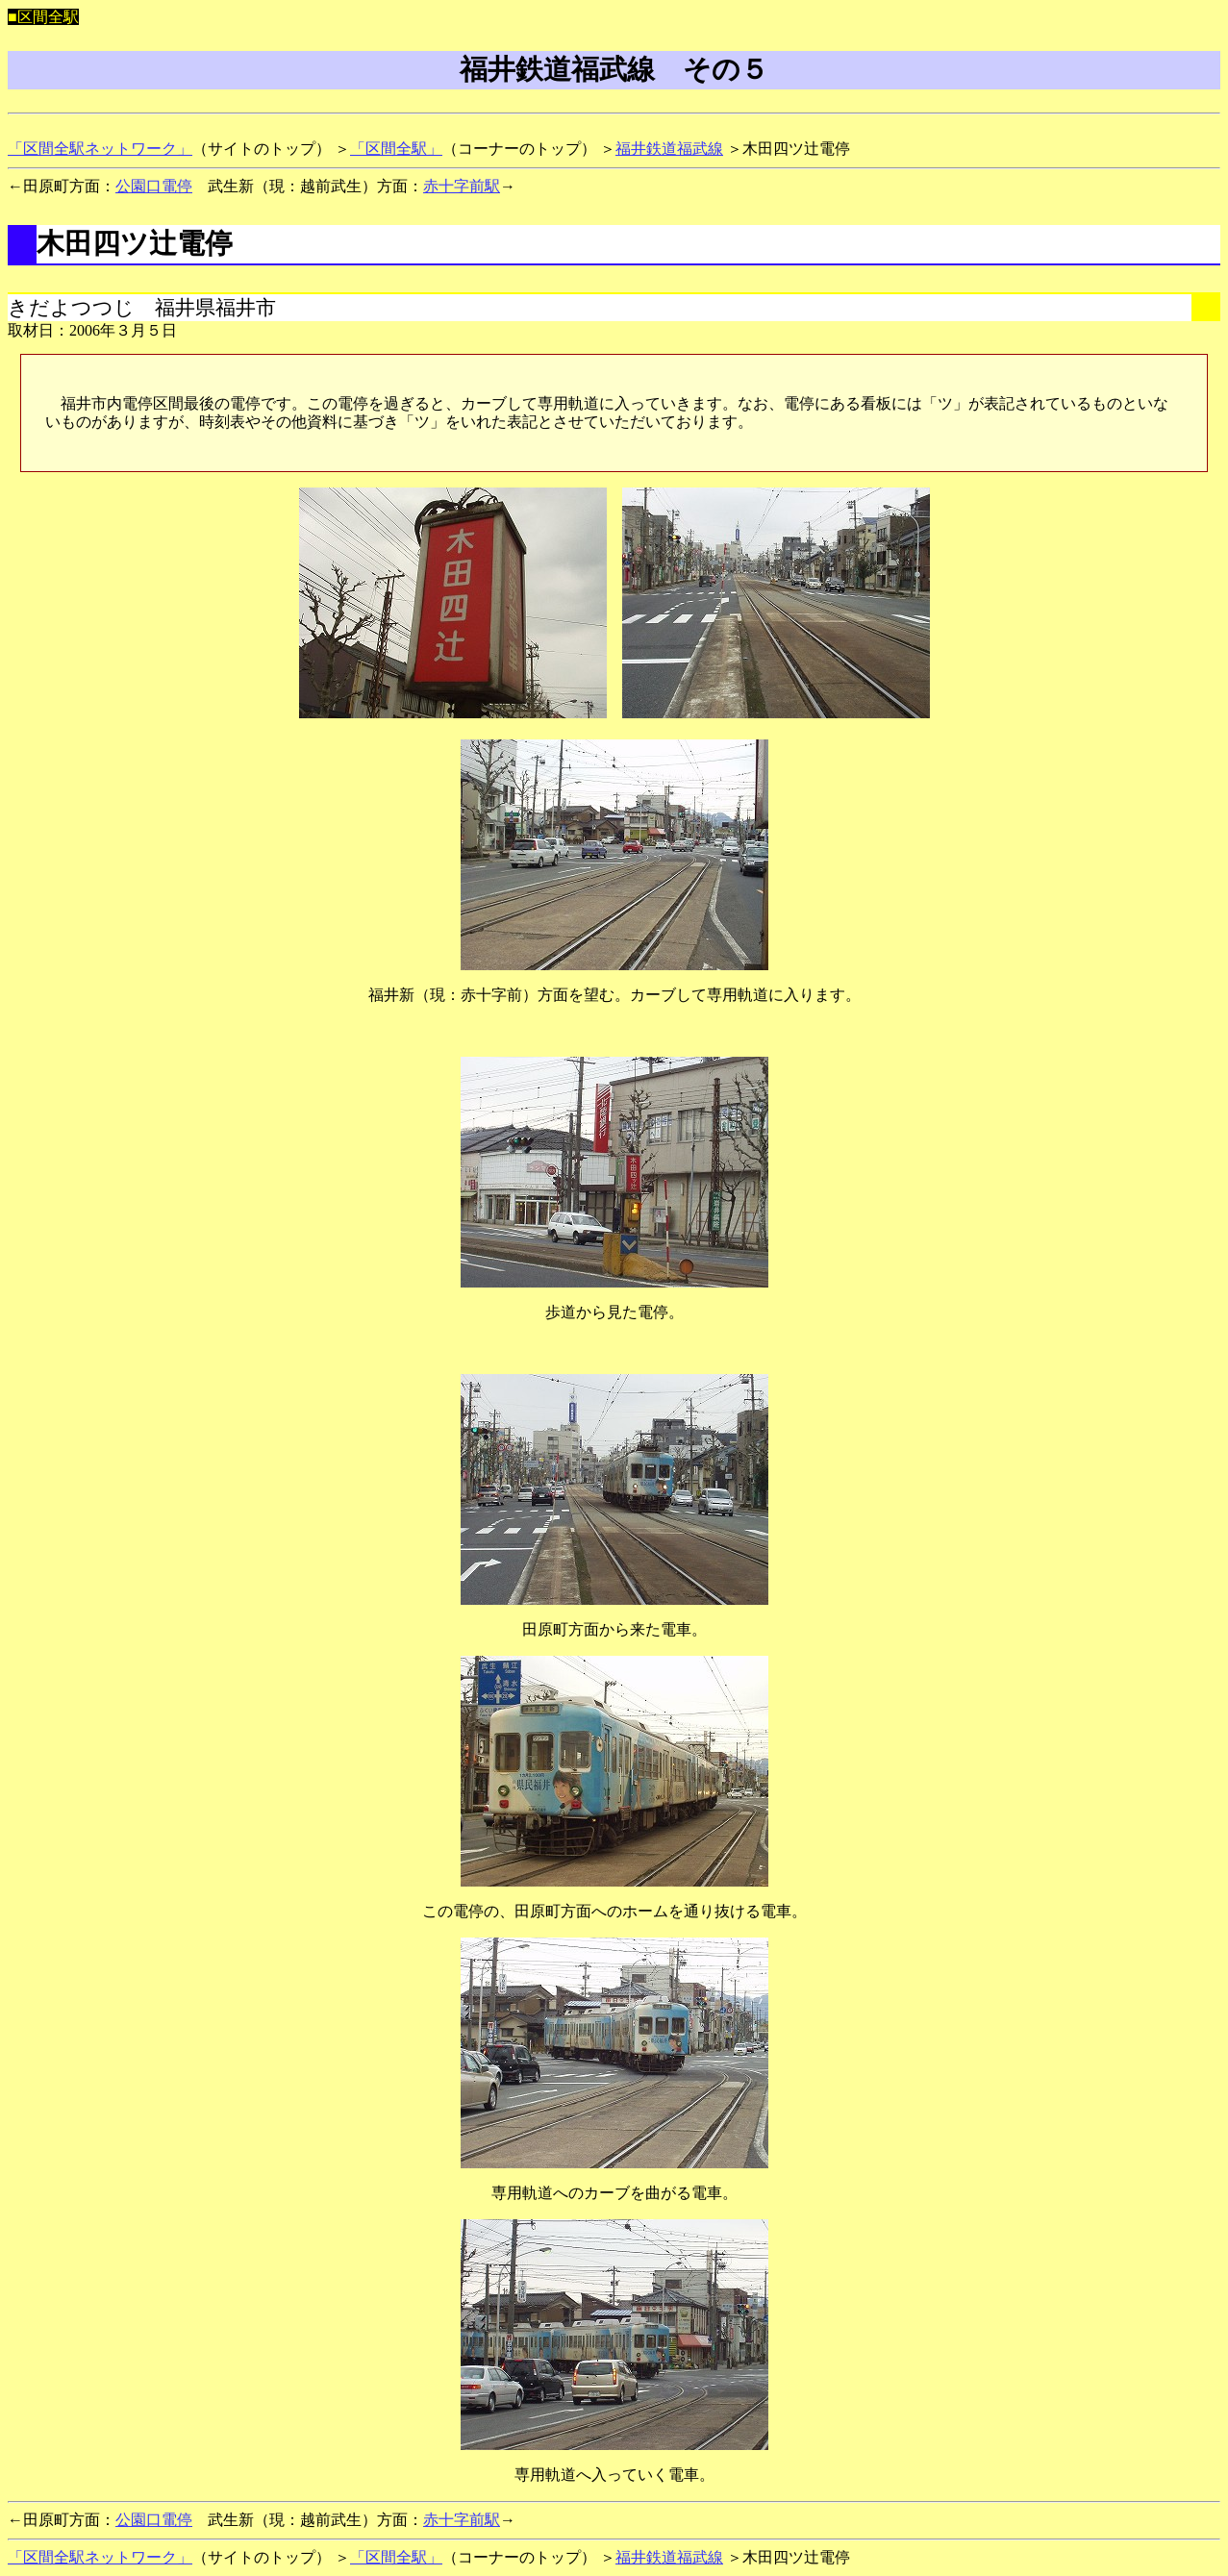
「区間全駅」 (396, 148)
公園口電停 (153, 186)
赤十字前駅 (461, 186)
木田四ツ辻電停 (135, 243)
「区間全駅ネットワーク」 (100, 148)
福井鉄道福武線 (669, 148)
